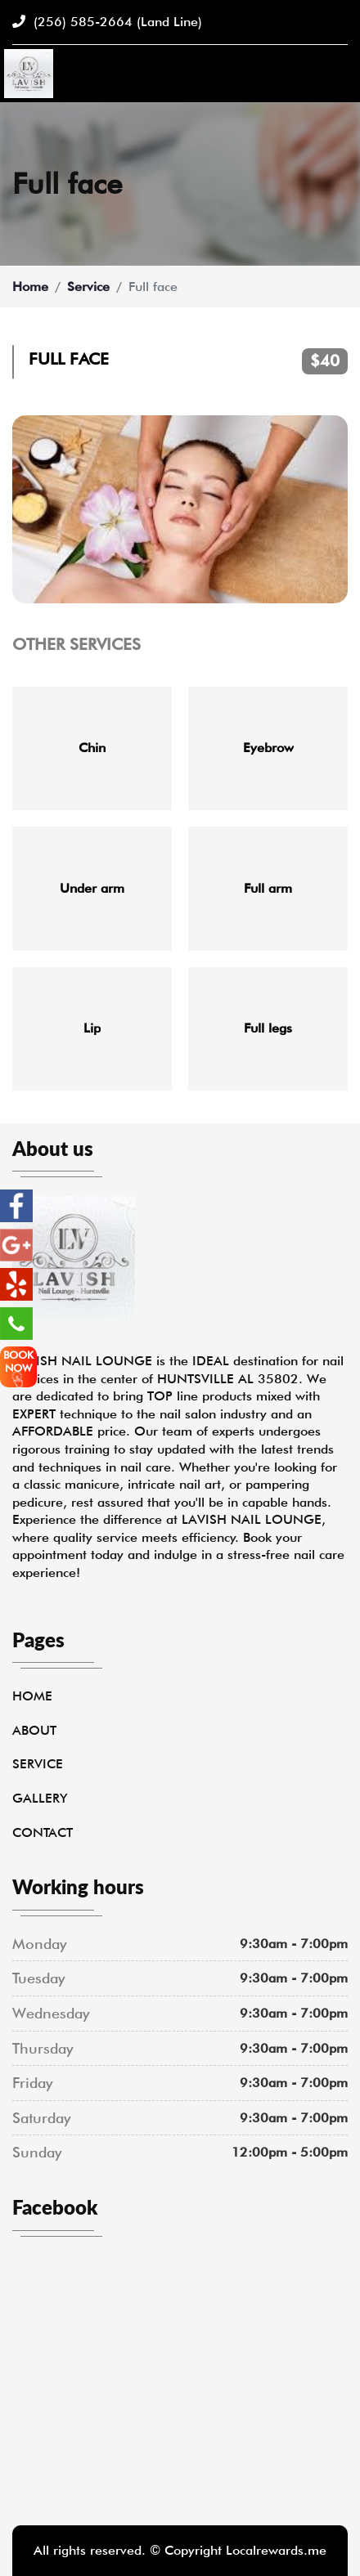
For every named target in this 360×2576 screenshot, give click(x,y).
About (34, 1730)
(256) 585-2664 (107, 21)
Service (88, 286)
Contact (42, 1832)
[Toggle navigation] (338, 73)
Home (30, 286)
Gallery (39, 1798)
